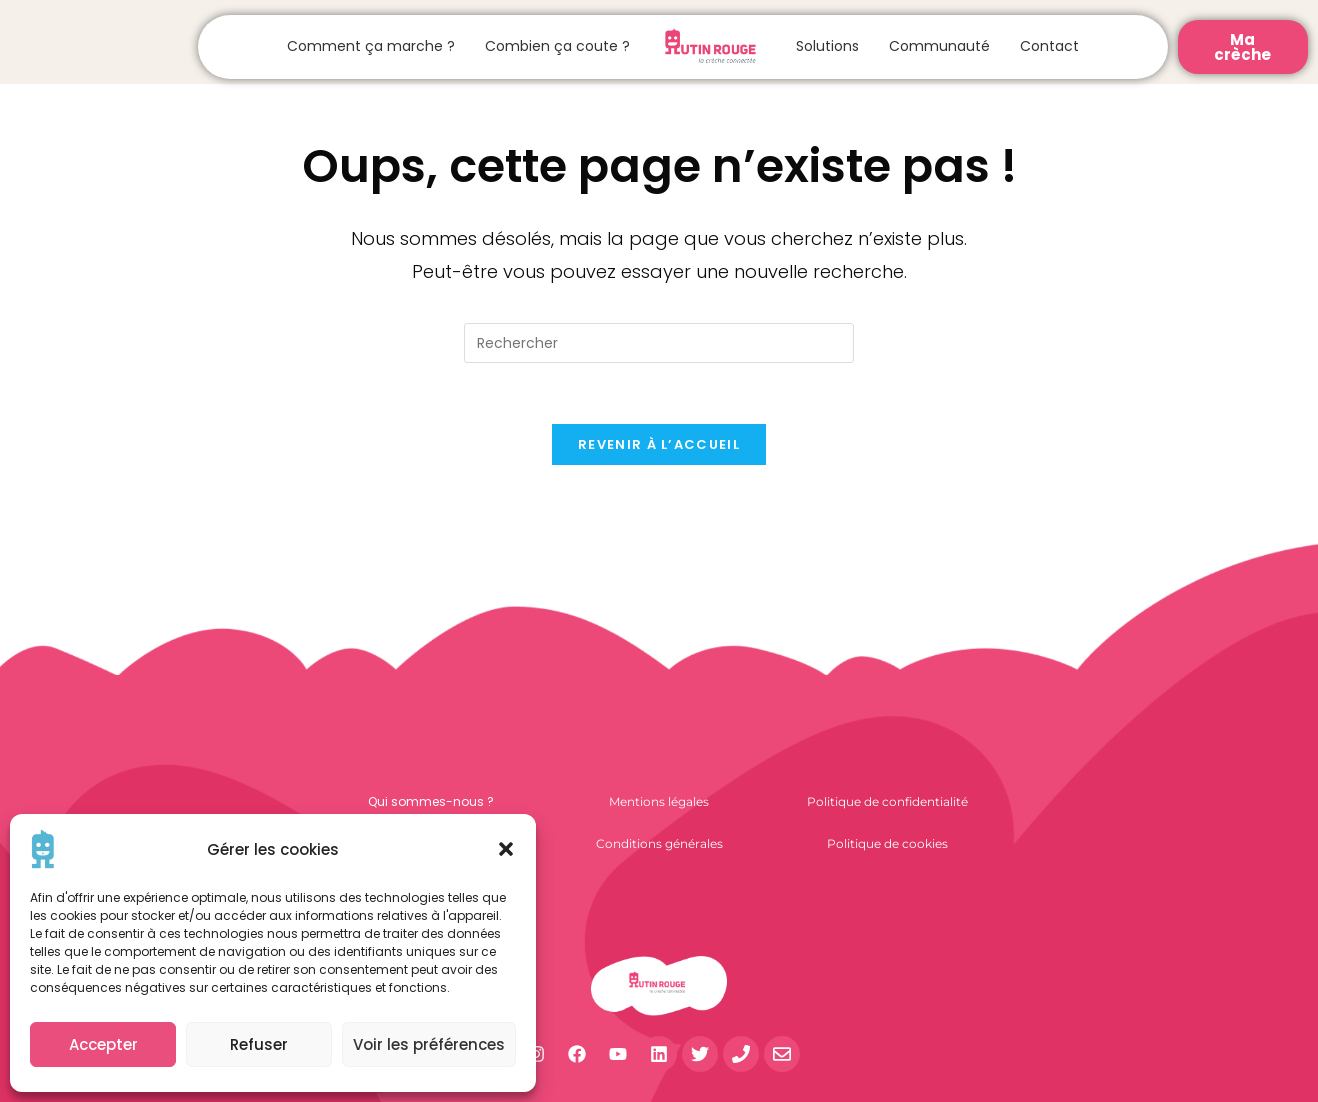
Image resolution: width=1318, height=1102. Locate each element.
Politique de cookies (887, 843)
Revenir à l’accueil (659, 444)
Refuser (259, 1044)
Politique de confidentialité (887, 801)
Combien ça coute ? (557, 46)
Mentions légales (659, 801)
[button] (506, 849)
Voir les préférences (429, 1044)
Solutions (827, 46)
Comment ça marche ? (371, 46)
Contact (1049, 46)
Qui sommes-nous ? (431, 801)
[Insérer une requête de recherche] (659, 343)
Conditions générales (659, 843)
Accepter (103, 1044)
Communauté (939, 46)
